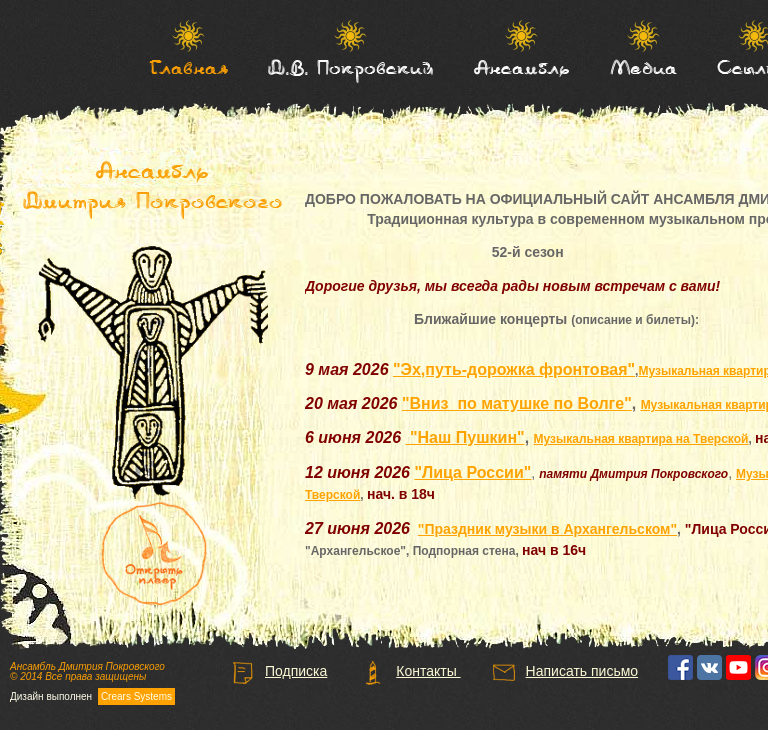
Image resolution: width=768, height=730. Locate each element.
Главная (188, 67)
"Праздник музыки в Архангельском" (547, 529)
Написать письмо (564, 671)
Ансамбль (522, 67)
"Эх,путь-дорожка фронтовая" (514, 369)
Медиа (643, 67)
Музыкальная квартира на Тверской (641, 439)
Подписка (278, 671)
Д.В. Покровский (350, 67)
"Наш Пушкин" (465, 437)
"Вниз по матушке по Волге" (517, 403)
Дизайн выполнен (92, 697)
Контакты (410, 671)
